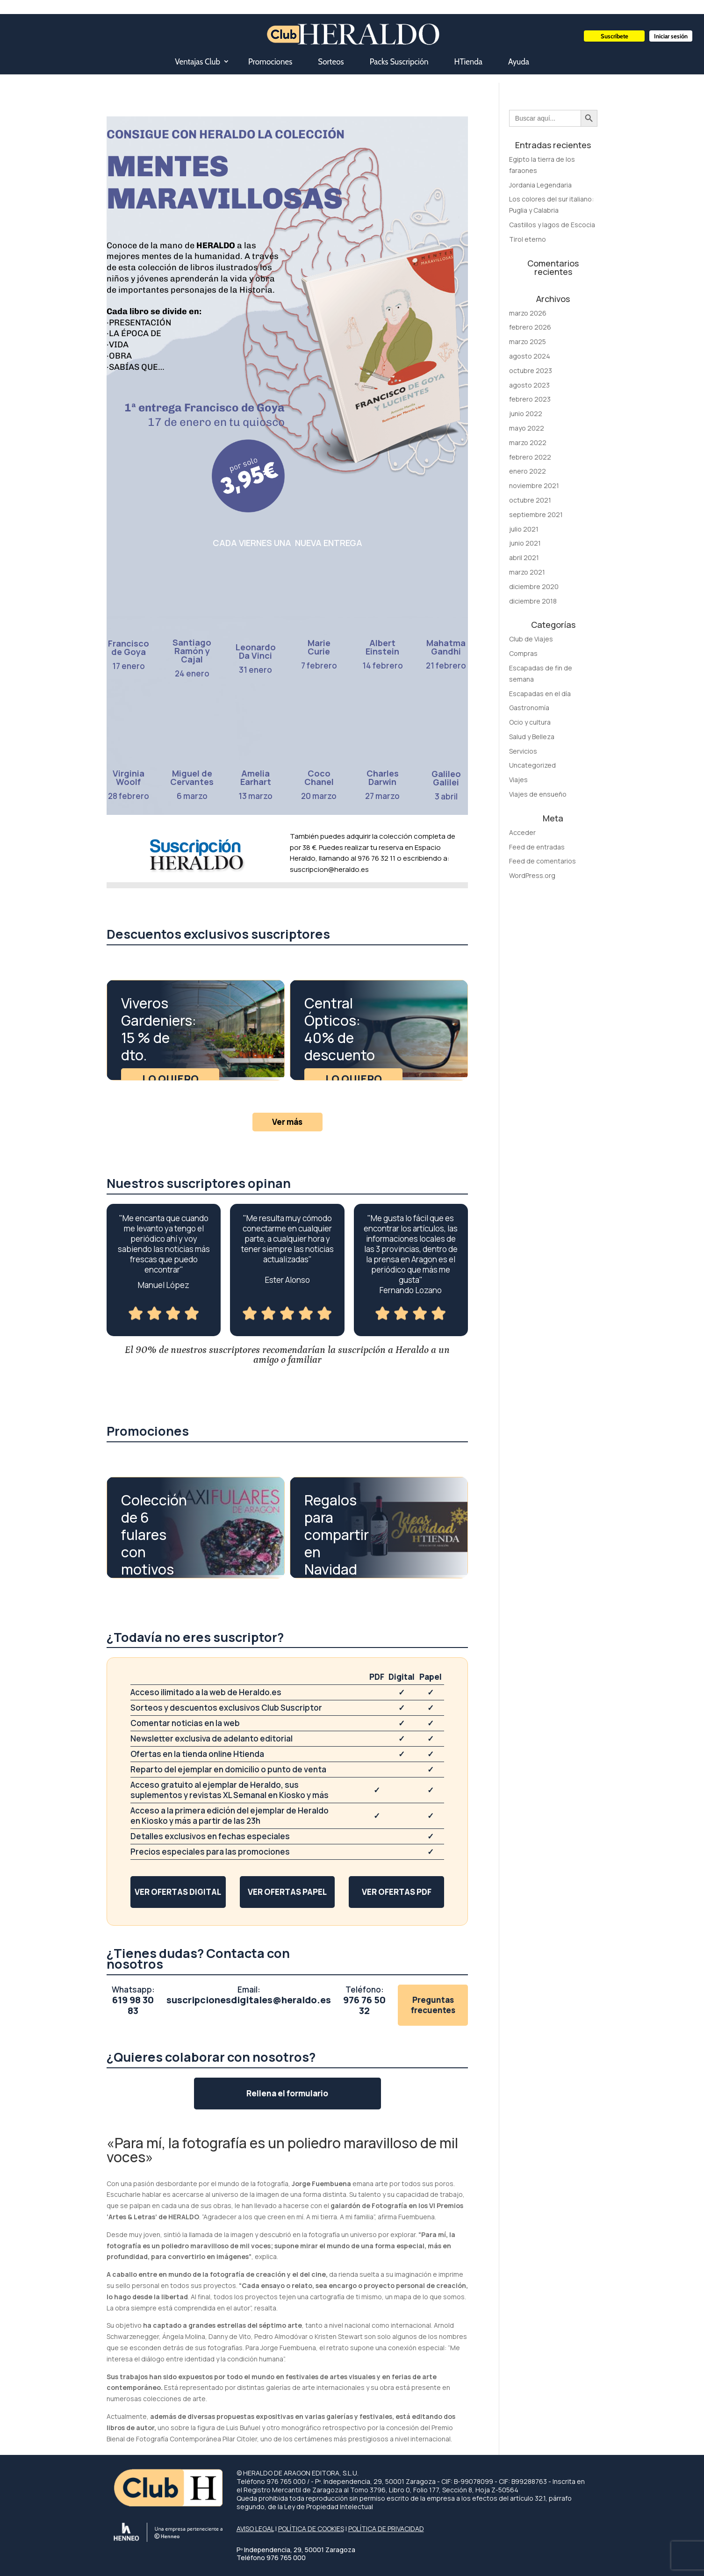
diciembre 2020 (534, 586)
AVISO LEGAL (255, 2528)
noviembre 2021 (534, 485)
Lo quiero (170, 1079)
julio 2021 (524, 529)
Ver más (287, 1121)
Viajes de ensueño (538, 794)
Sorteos (331, 61)
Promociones (270, 61)
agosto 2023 (529, 385)
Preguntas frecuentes (433, 2004)
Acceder (522, 832)
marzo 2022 (527, 442)
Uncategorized (532, 765)
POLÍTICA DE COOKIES (311, 2528)
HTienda (468, 61)
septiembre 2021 (536, 514)
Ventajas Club (197, 61)
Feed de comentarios (542, 860)
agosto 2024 (529, 356)
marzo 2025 (527, 341)
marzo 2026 (527, 313)
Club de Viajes (531, 638)
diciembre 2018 (533, 601)
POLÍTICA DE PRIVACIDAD (386, 2528)
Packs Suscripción (399, 61)
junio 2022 (525, 413)
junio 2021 (525, 543)
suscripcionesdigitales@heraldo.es (248, 1999)
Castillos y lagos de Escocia (552, 224)
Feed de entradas (537, 846)
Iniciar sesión (671, 36)
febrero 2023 (530, 399)
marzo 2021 (527, 572)
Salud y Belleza (531, 736)
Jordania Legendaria (540, 184)
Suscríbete (614, 36)
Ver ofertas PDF (396, 1891)
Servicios (523, 751)
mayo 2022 (526, 428)
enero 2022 (527, 471)
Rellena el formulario (287, 2093)
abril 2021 (524, 557)
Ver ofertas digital (178, 1891)
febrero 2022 (530, 457)
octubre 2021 (530, 500)
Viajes (518, 779)
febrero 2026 (530, 327)
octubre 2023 (530, 370)
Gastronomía (529, 707)
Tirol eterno (527, 239)
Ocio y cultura (530, 722)
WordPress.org (532, 875)
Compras (523, 653)
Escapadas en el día (540, 693)
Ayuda (518, 61)
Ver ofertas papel (287, 1891)
